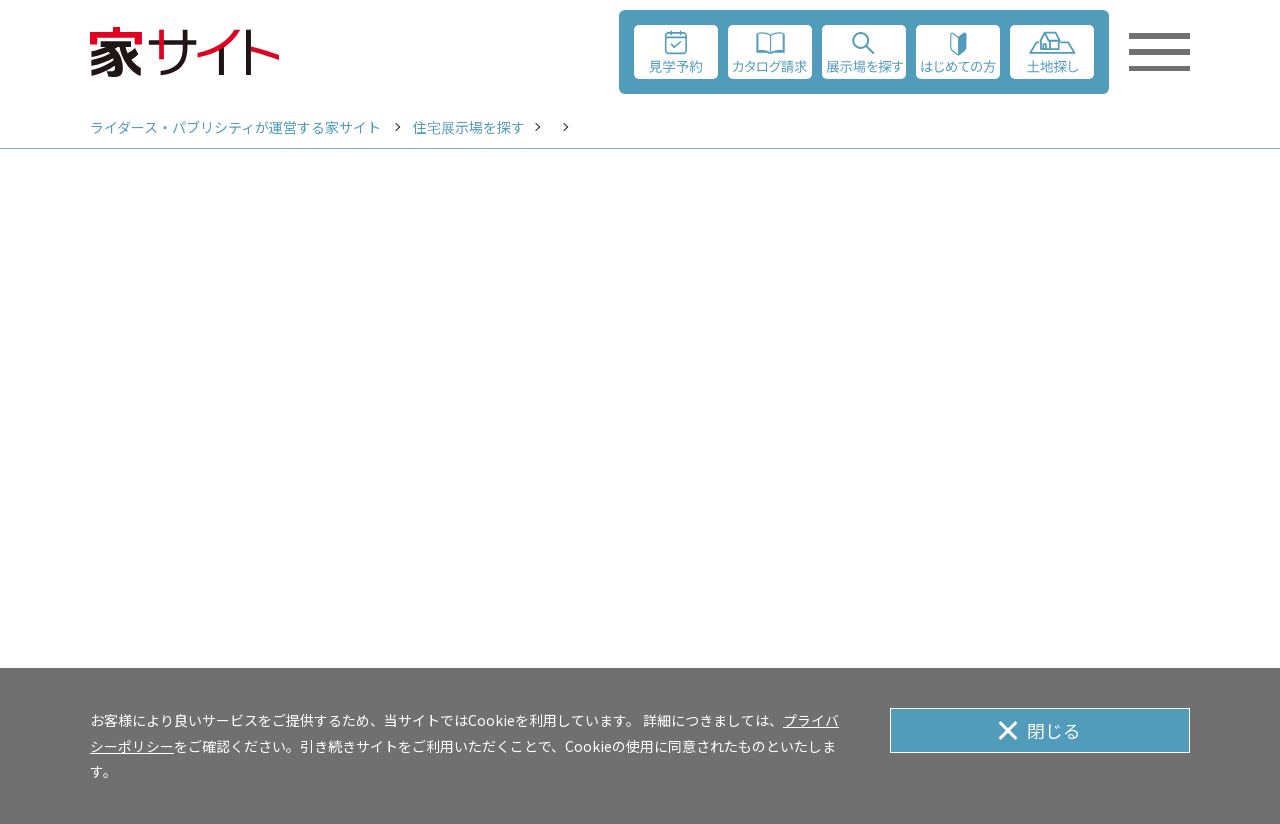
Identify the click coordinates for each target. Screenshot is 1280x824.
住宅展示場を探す (469, 127)
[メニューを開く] (1158, 52)
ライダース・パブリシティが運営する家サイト (235, 127)
